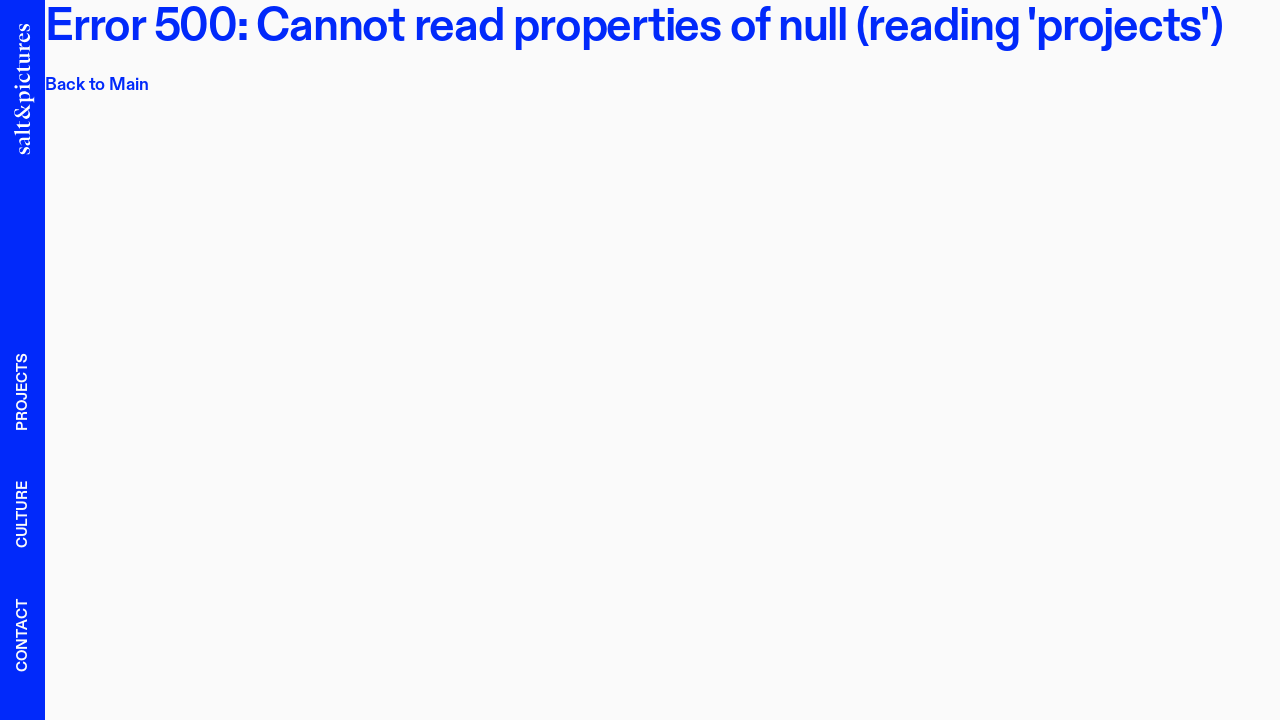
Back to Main (97, 84)
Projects (22, 392)
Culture (22, 514)
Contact (22, 635)
